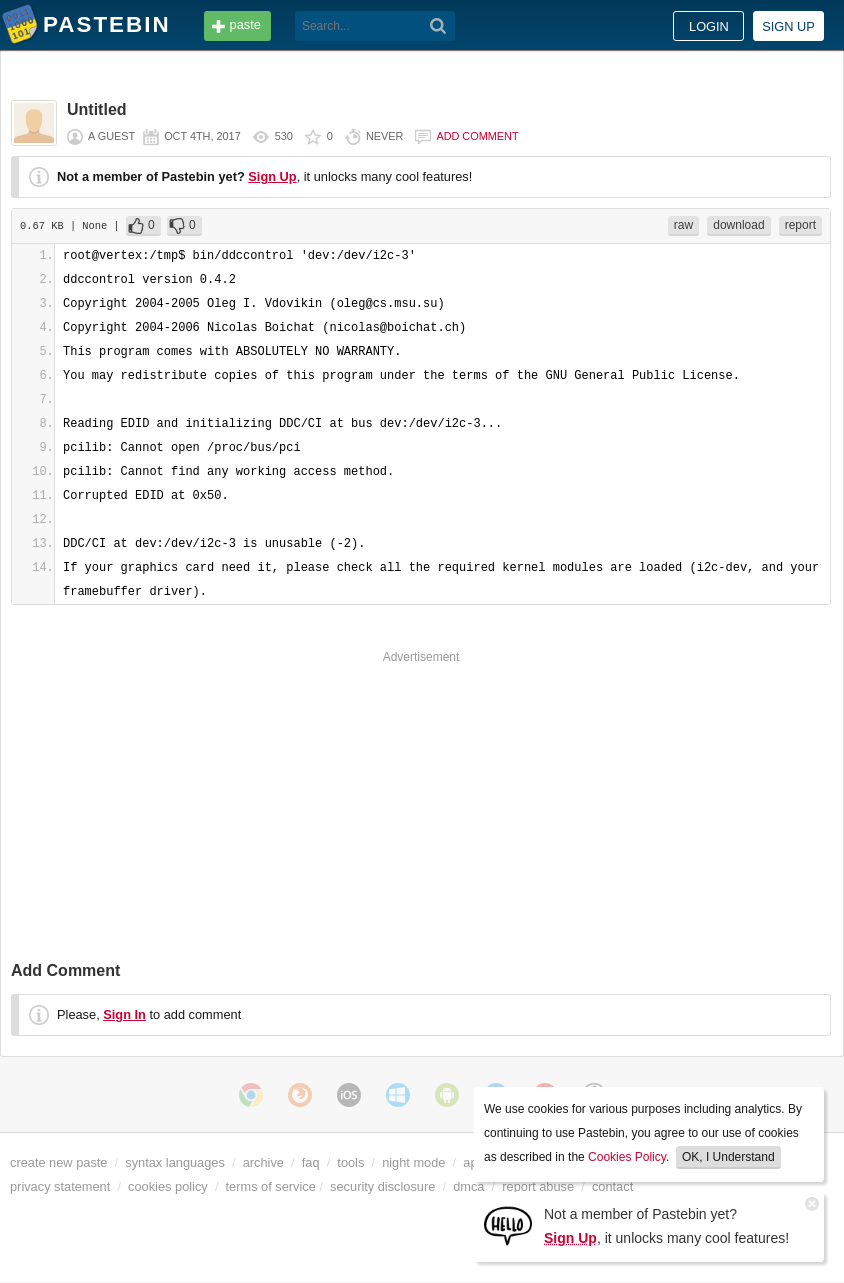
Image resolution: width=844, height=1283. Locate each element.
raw (683, 225)
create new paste (58, 1162)
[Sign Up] (508, 1224)
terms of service (271, 1186)
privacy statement (60, 1186)
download (738, 225)
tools (350, 1162)
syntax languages (175, 1162)
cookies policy (168, 1186)
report (800, 225)
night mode (413, 1162)
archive (263, 1162)
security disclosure (382, 1186)
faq (311, 1162)
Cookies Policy (627, 1157)
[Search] (438, 26)
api (471, 1162)
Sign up (788, 26)
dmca (468, 1186)
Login (709, 26)
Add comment (477, 136)
